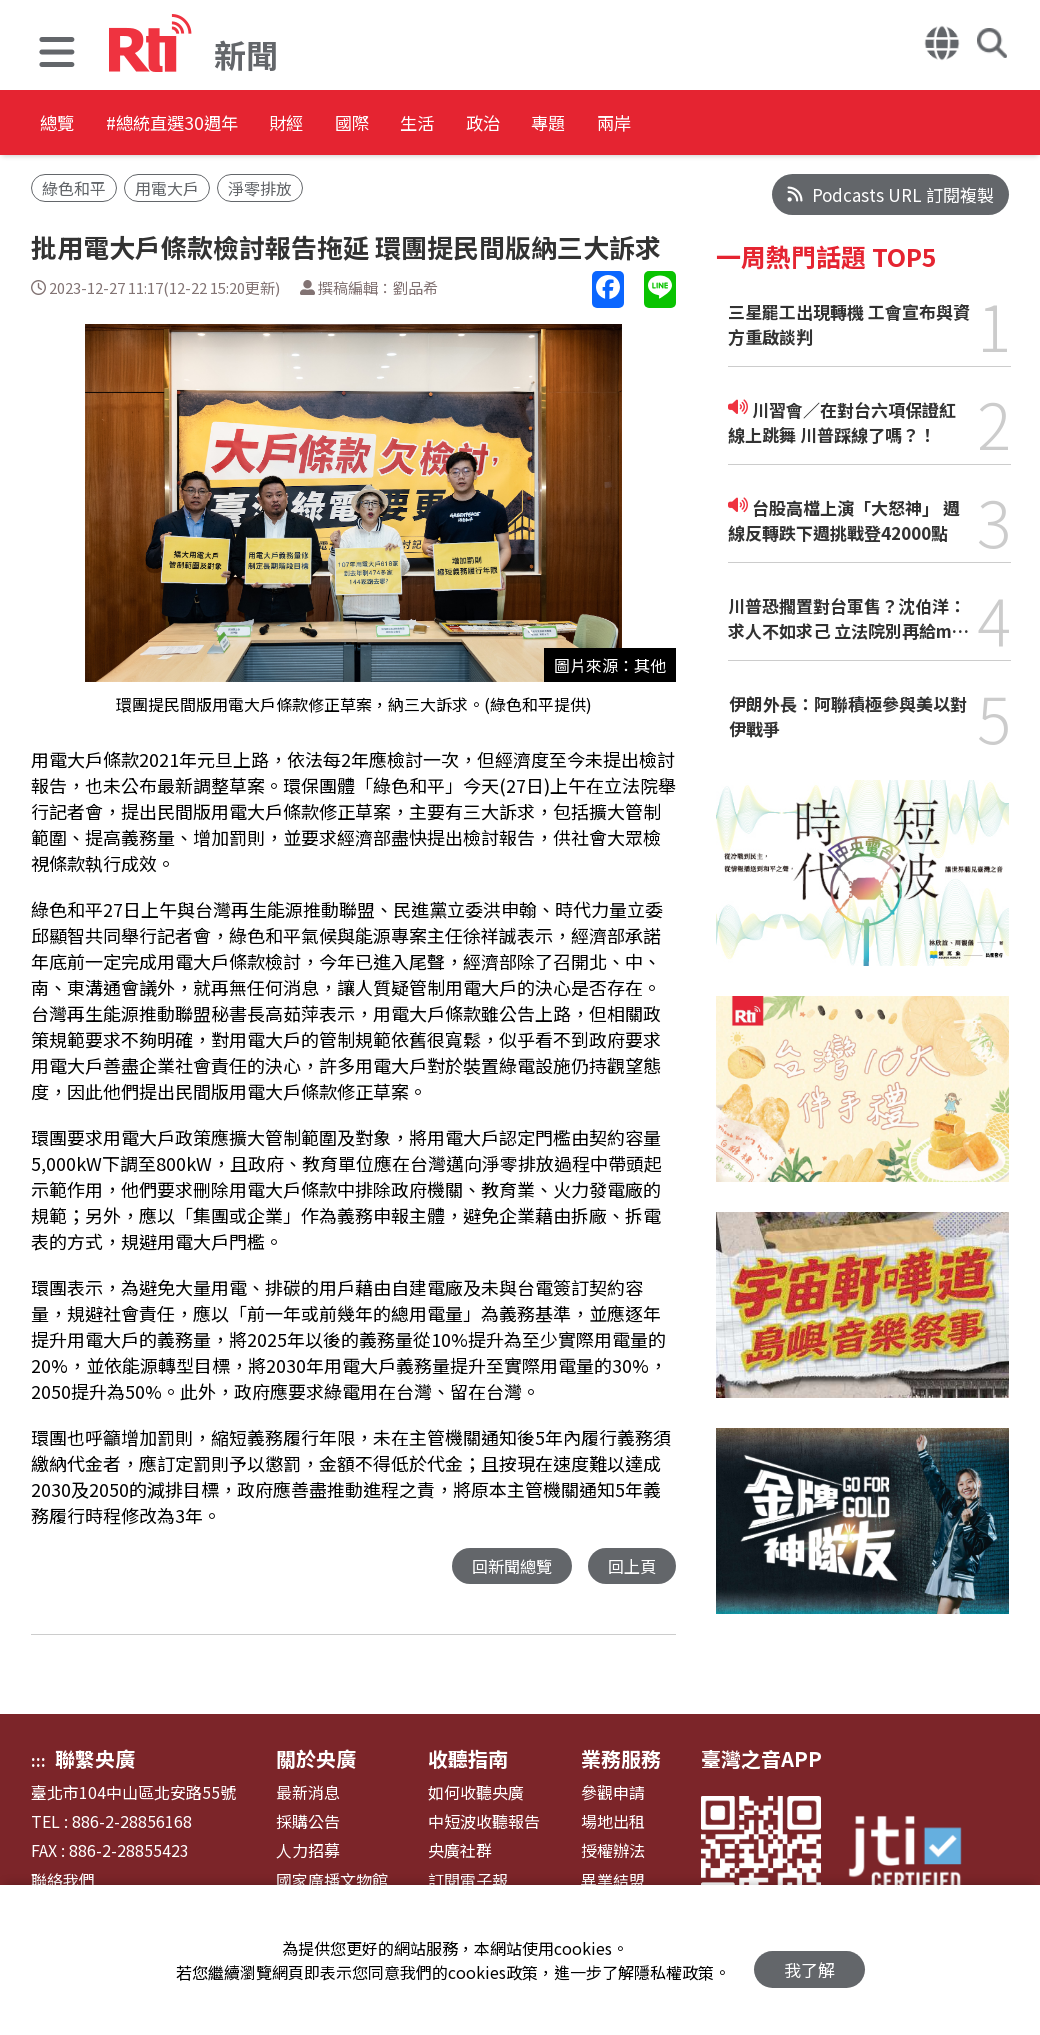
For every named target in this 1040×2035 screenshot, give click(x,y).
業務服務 (621, 1758)
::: (38, 1760)
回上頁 (630, 1566)
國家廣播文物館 (332, 1880)
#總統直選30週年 (207, 124)
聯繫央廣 (95, 1758)
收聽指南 (468, 1758)
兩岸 (804, 124)
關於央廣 (316, 1758)
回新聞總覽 (506, 1566)
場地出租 (613, 1821)
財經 (354, 124)
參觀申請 (613, 1792)
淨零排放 (260, 188)
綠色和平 (74, 188)
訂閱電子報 (468, 1880)
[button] (57, 54)
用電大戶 (167, 188)
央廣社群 (460, 1850)
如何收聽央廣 (476, 1792)
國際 (444, 124)
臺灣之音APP (761, 1758)
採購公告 (308, 1821)
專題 (714, 124)
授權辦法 (613, 1850)
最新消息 (308, 1792)
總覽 (60, 124)
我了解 (809, 1960)
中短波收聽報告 (484, 1821)
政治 (624, 124)
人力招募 (308, 1850)
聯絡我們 (63, 1880)
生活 (534, 124)
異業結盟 (613, 1880)
